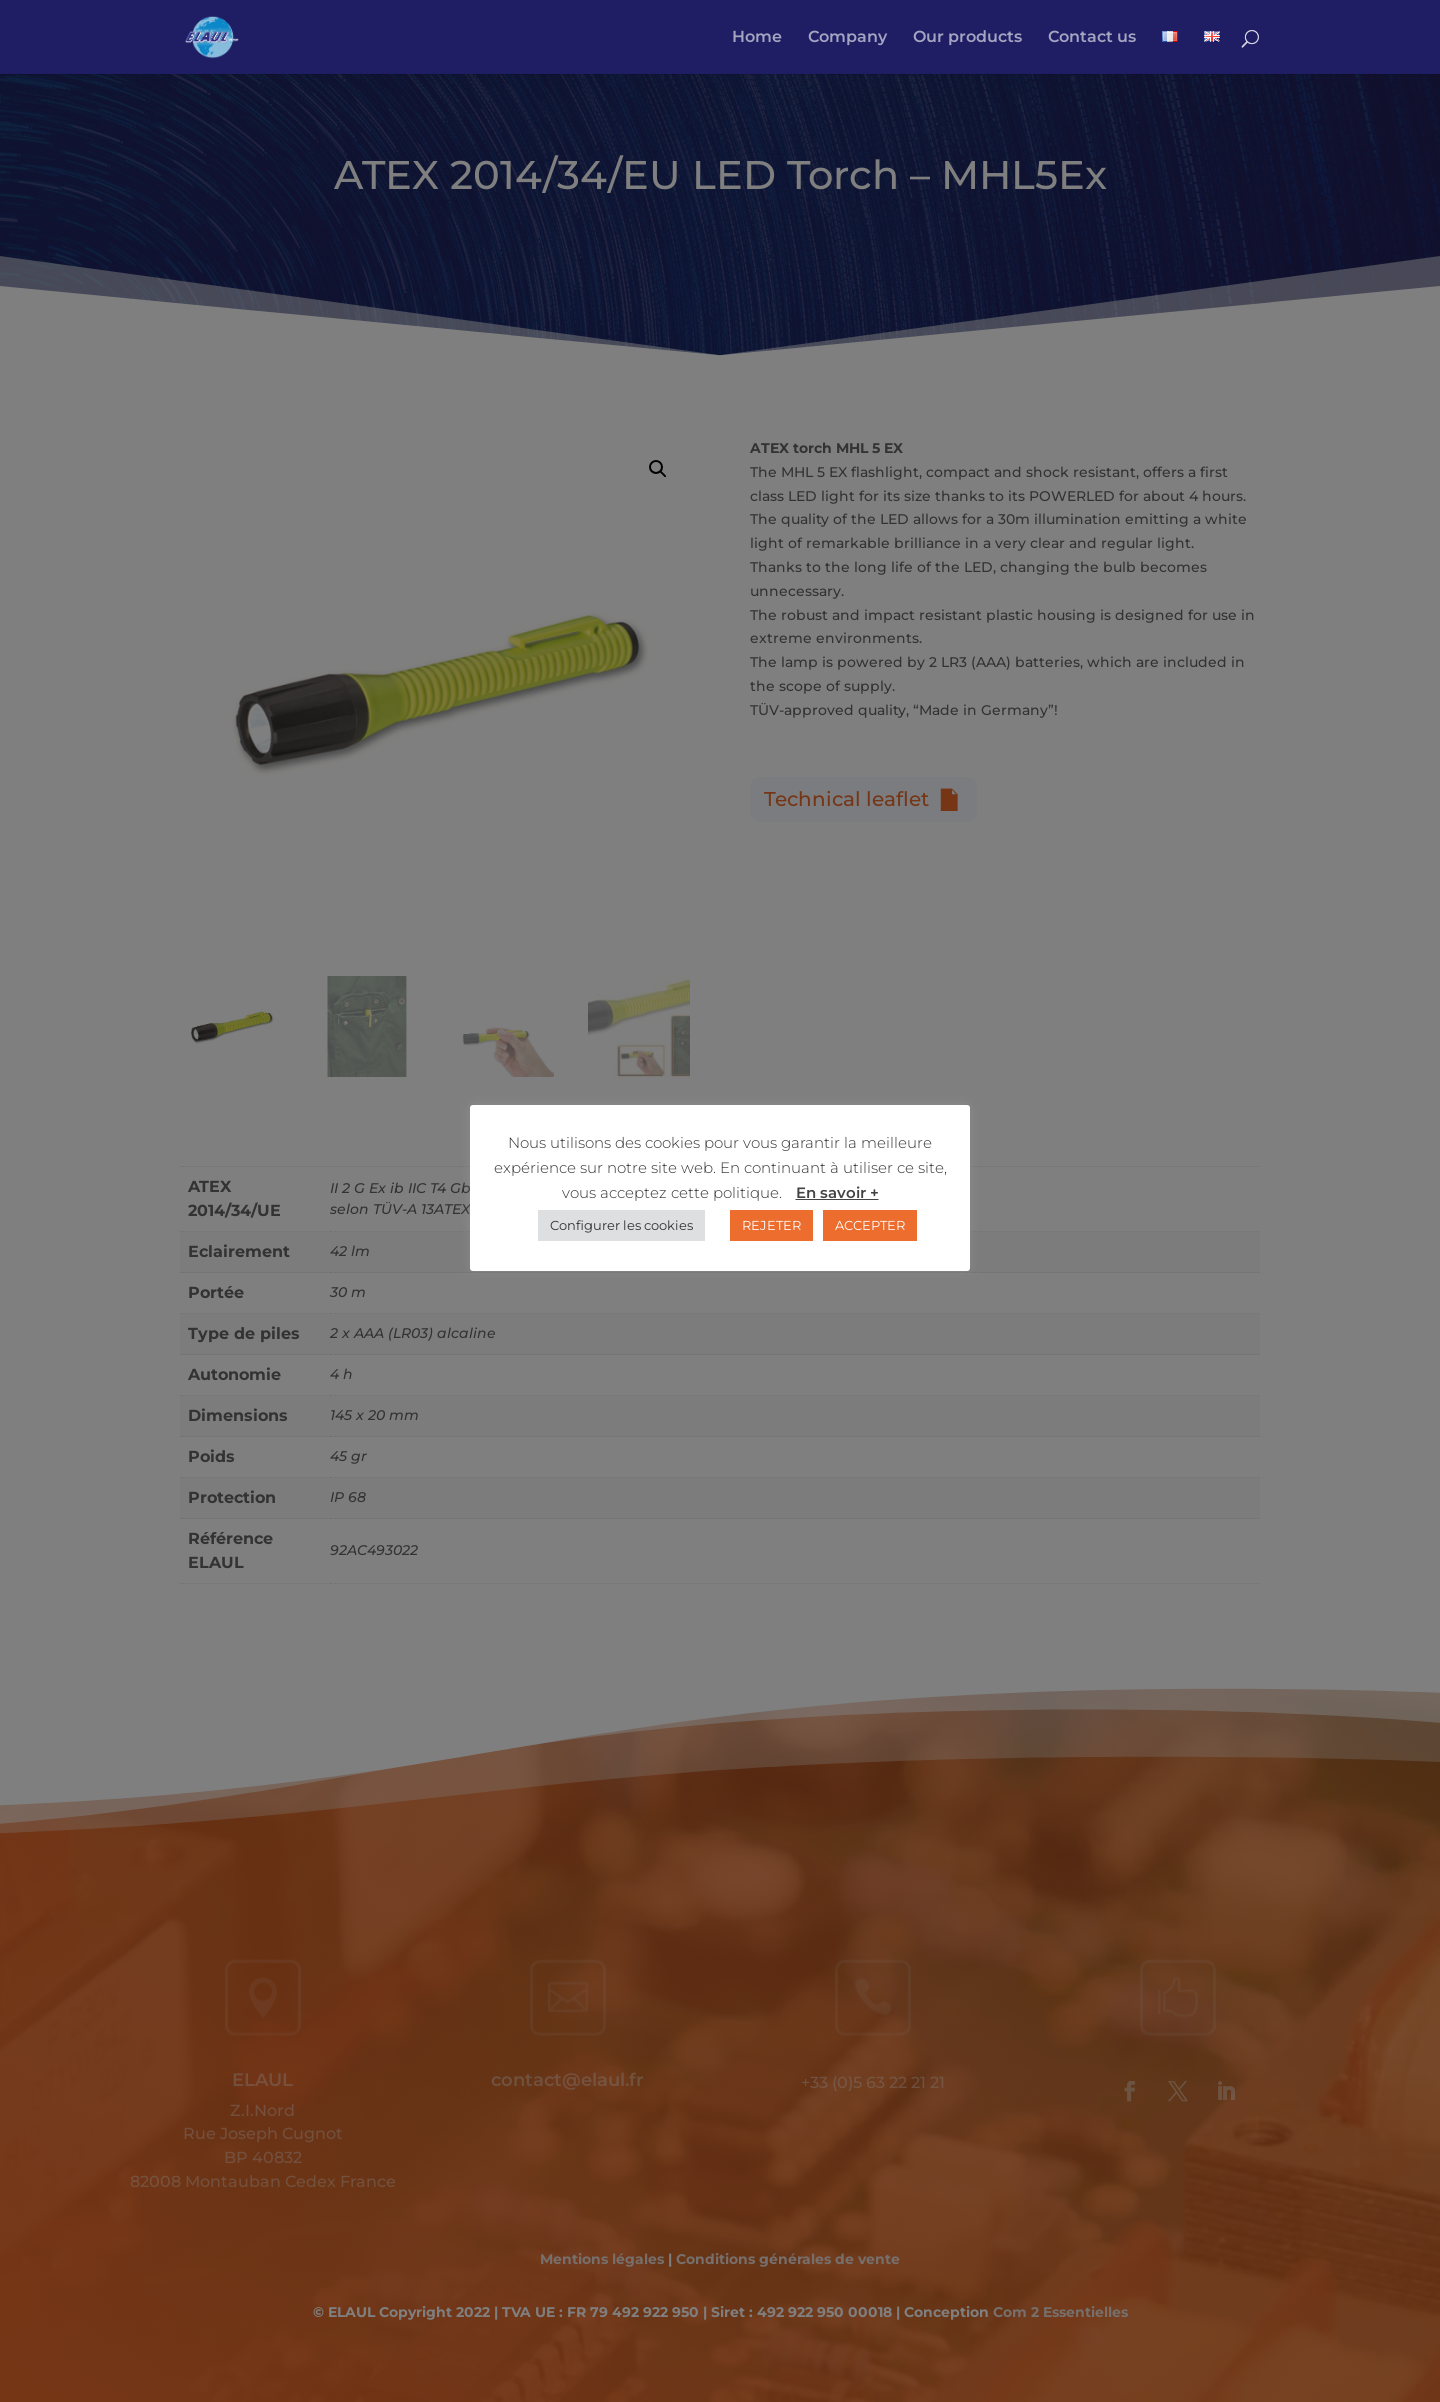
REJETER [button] (771, 1225)
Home (757, 38)
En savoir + (837, 1192)
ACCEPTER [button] (870, 1225)
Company (847, 38)
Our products (967, 38)
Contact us (1092, 38)
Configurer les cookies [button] (621, 1225)
